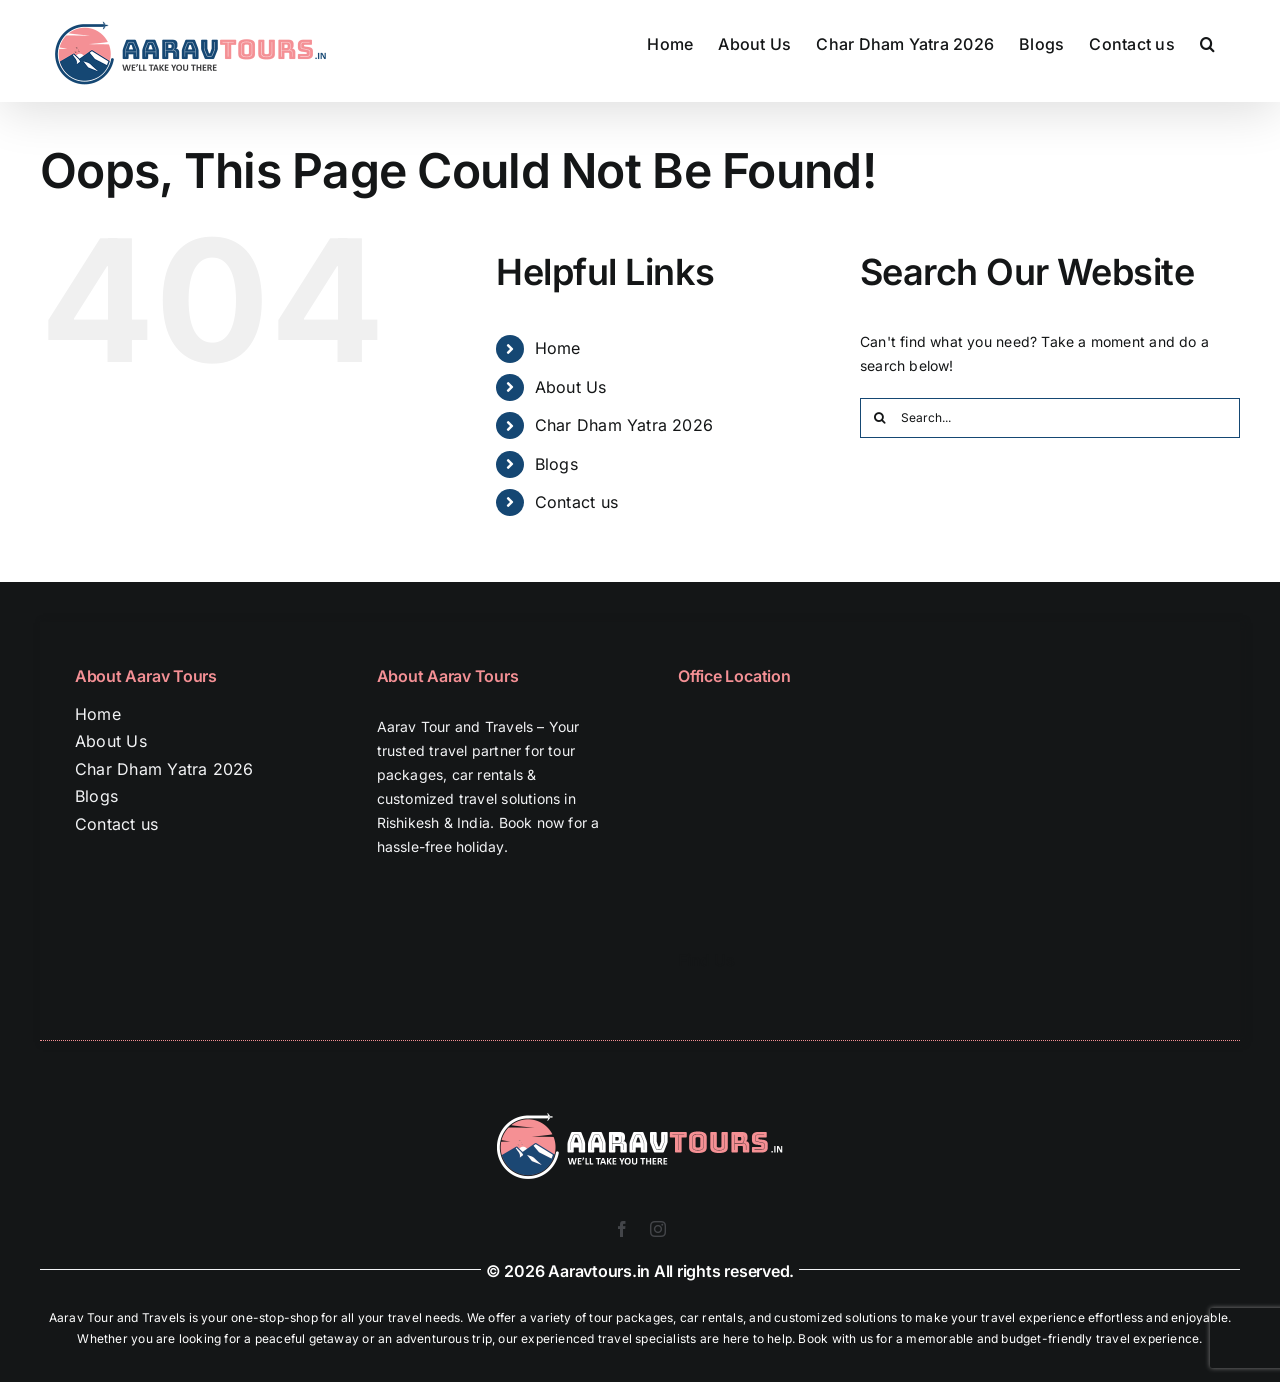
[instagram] (658, 1229)
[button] (1207, 42)
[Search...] (1050, 418)
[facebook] (622, 1229)
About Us (571, 387)
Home (558, 348)
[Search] (880, 418)
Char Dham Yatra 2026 (624, 425)
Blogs (556, 464)
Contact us (576, 502)
